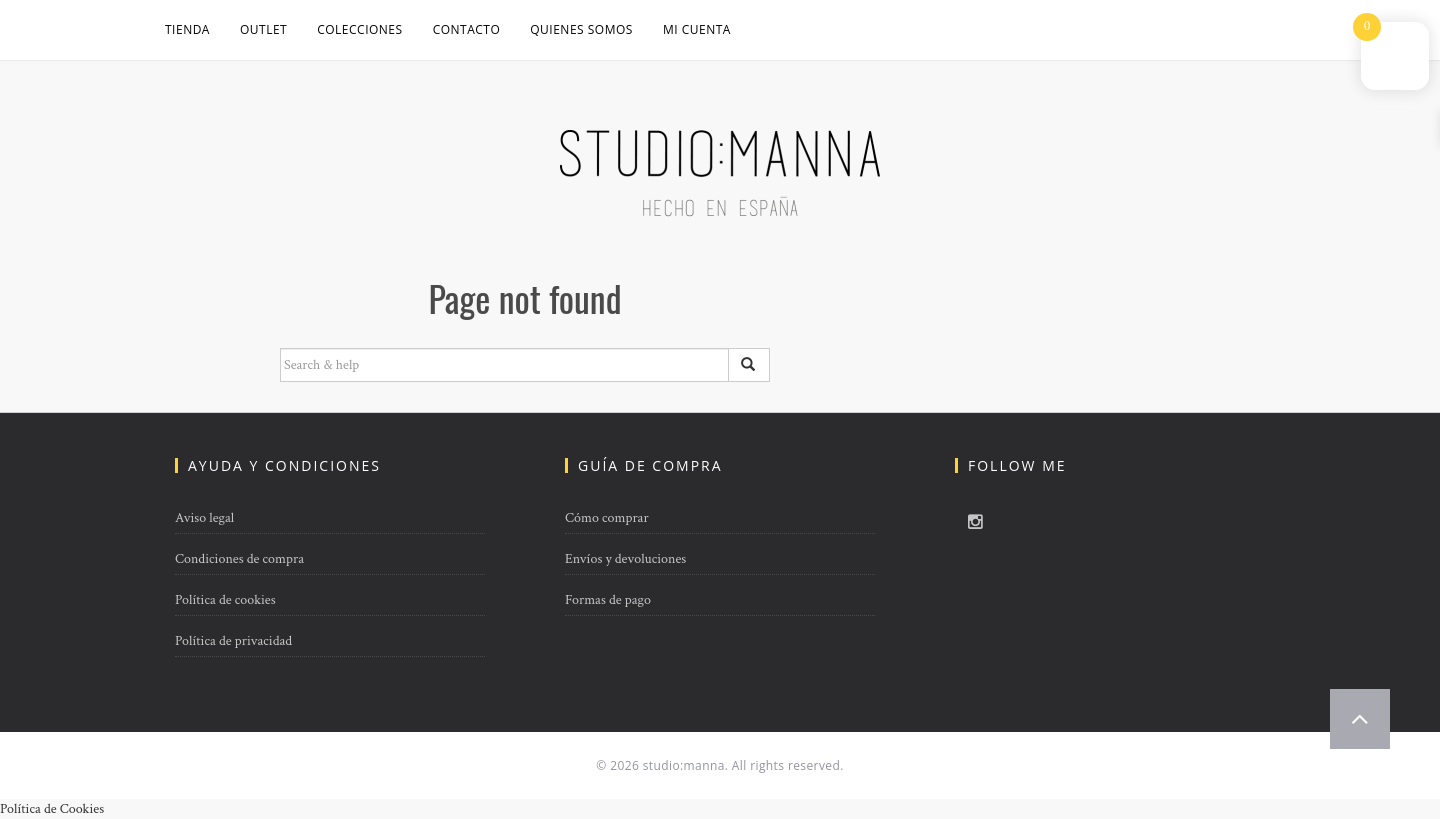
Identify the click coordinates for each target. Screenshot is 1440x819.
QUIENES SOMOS (581, 29)
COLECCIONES (359, 29)
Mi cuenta (697, 29)
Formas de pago (608, 600)
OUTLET (263, 29)
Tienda (187, 29)
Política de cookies (225, 600)
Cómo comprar (607, 518)
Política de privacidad (233, 641)
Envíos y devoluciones (625, 559)
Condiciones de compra (239, 559)
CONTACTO (467, 29)
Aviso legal (204, 518)
